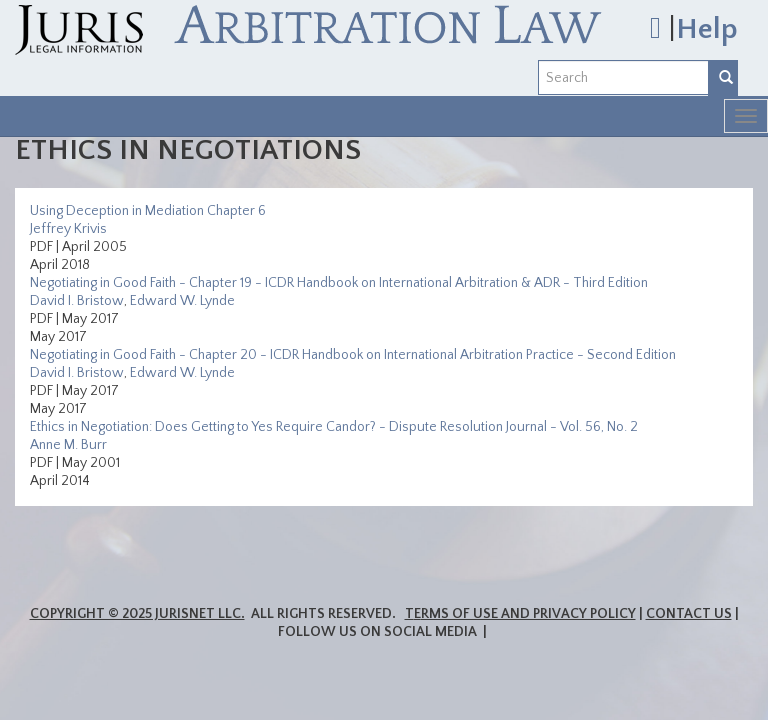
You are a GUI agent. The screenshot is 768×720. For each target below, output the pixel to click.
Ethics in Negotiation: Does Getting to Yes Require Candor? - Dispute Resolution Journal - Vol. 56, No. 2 (334, 427)
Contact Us (689, 614)
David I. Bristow (77, 301)
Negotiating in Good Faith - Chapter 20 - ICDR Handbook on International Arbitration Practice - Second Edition (353, 355)
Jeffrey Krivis (68, 229)
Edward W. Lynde (182, 301)
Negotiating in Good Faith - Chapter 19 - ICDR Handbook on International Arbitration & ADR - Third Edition (339, 283)
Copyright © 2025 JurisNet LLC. (137, 614)
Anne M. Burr (68, 445)
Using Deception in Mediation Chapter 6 (148, 211)
